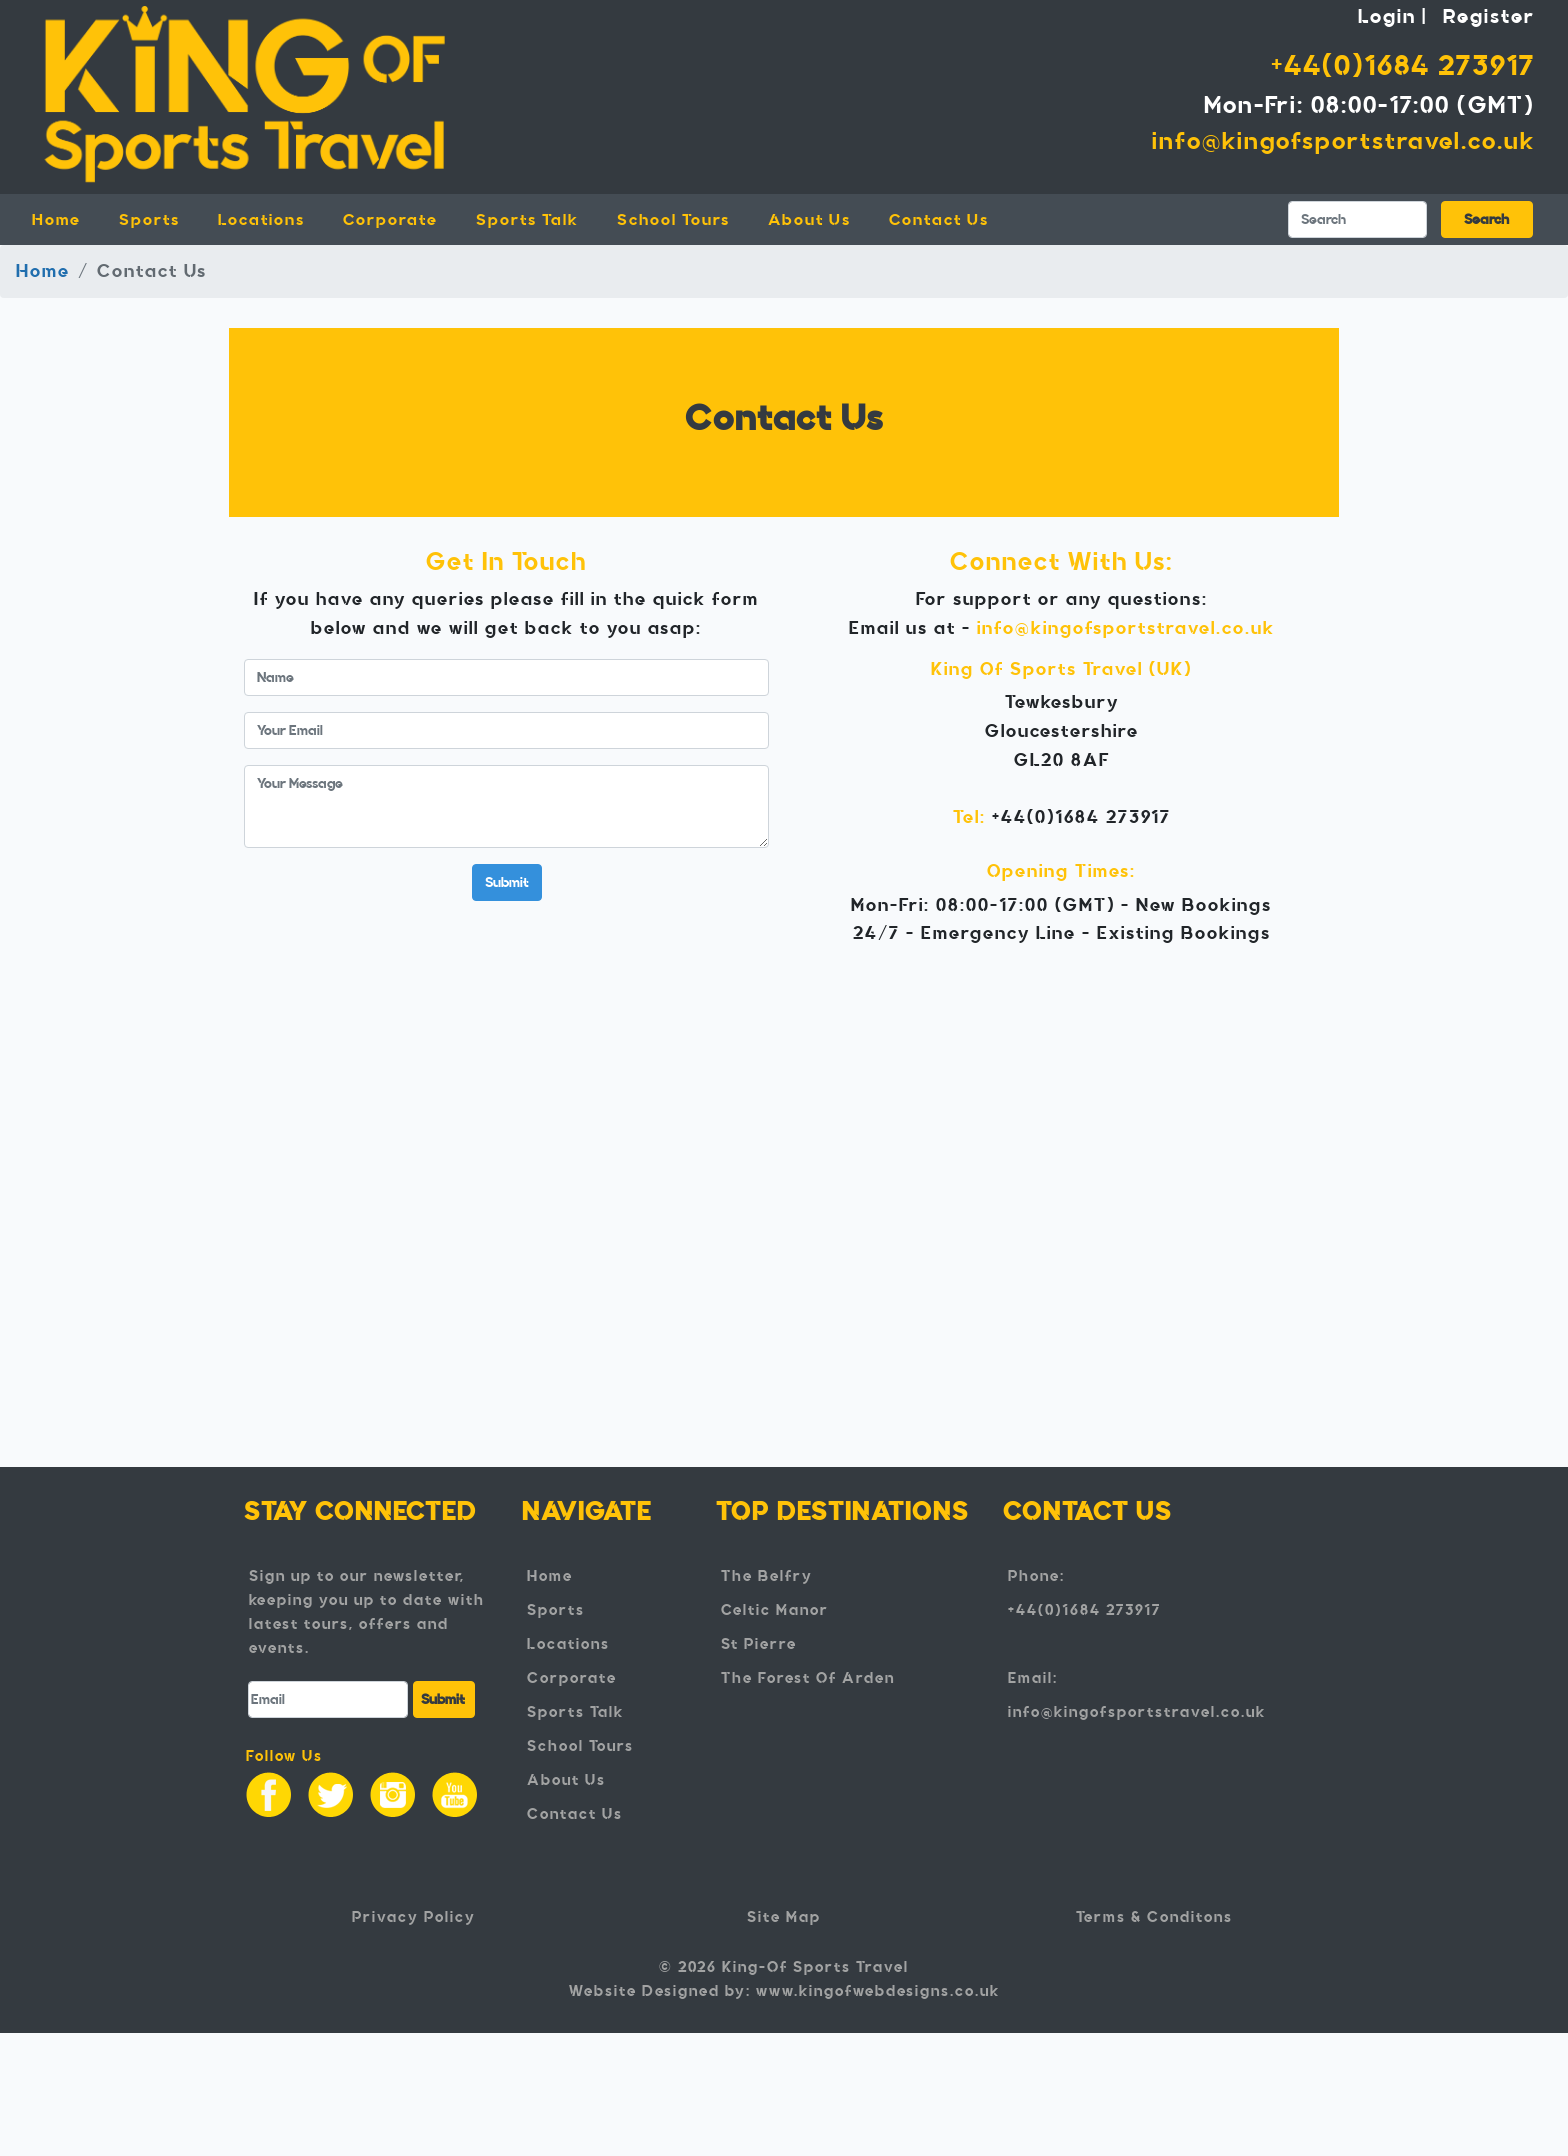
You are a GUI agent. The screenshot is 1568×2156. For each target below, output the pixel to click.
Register (1489, 16)
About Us (809, 219)
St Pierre (759, 1644)
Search (1486, 219)
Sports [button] (149, 219)
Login (1387, 16)
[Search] (1357, 219)
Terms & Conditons (1154, 1917)
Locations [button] (261, 219)
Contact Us (939, 219)
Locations (568, 1644)
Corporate (390, 219)
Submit (507, 882)
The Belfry (767, 1576)
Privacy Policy (414, 1917)
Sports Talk (527, 219)
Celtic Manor (775, 1610)
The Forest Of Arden (808, 1678)
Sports (556, 1610)
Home (68, 218)
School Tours (673, 219)
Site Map (784, 1917)
